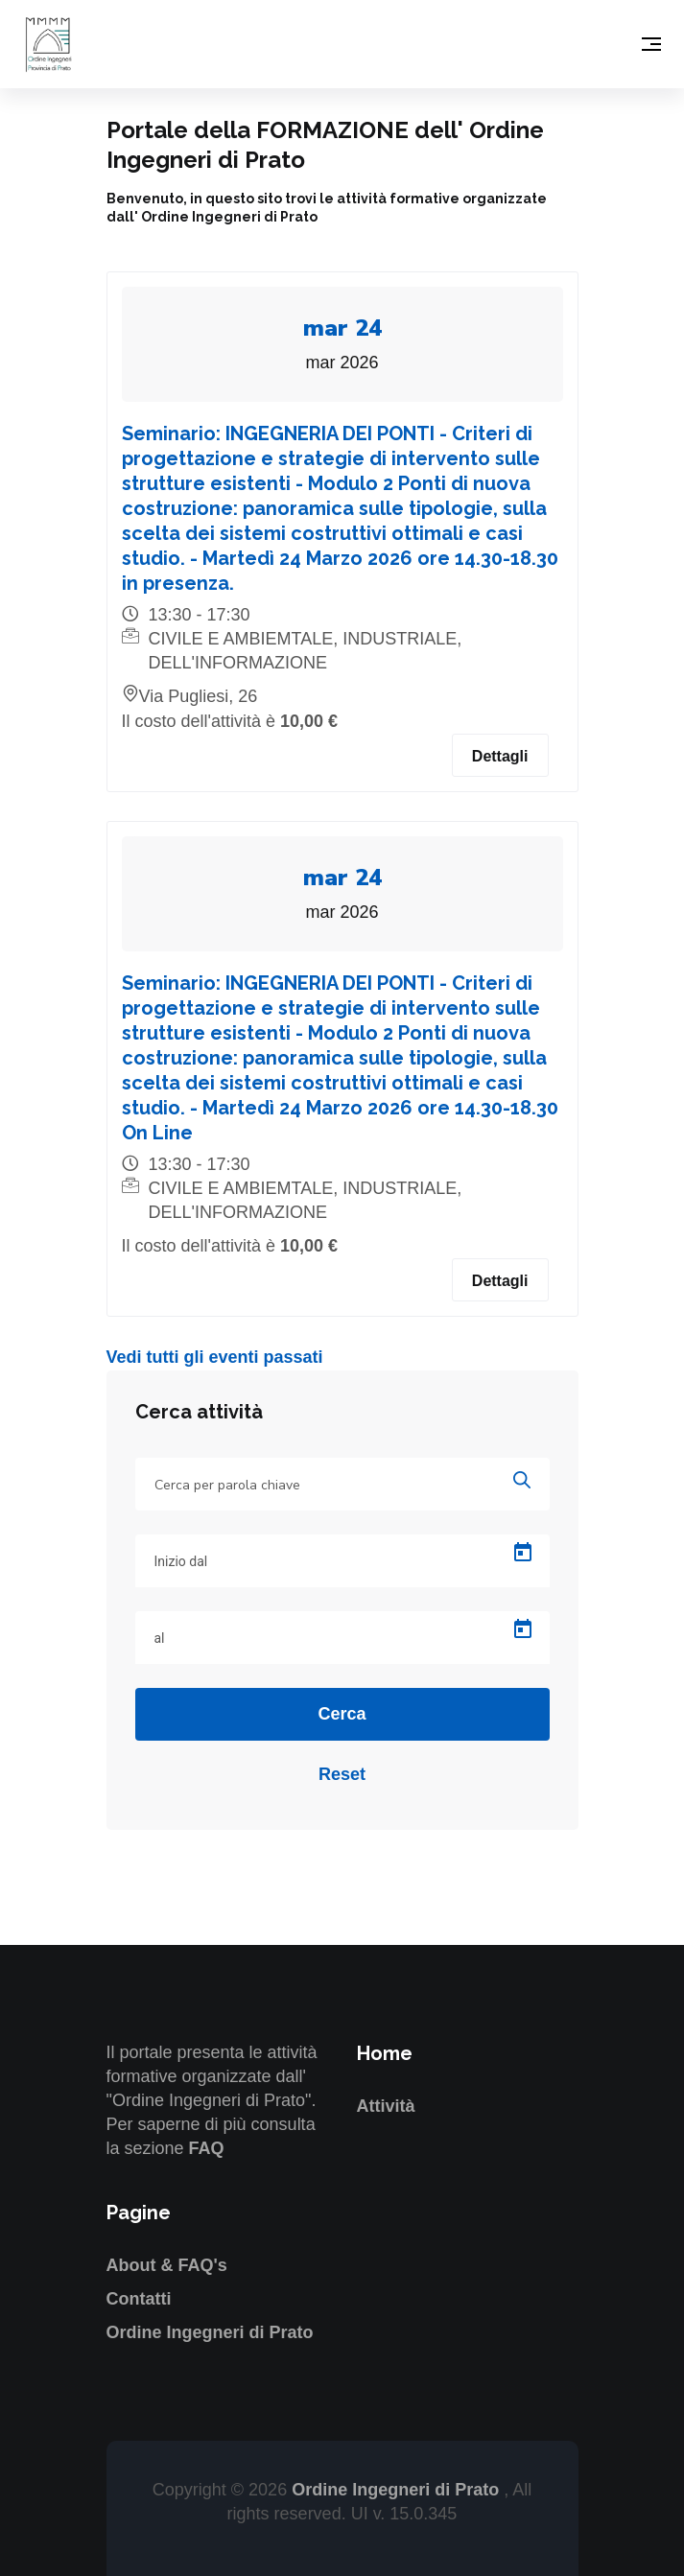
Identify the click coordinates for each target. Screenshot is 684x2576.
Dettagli (500, 756)
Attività (386, 2106)
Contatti (139, 2298)
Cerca (342, 1713)
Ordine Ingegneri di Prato (210, 2332)
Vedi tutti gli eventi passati (214, 1357)
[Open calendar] (522, 1552)
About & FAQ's (166, 2265)
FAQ (206, 2148)
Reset (342, 1774)
